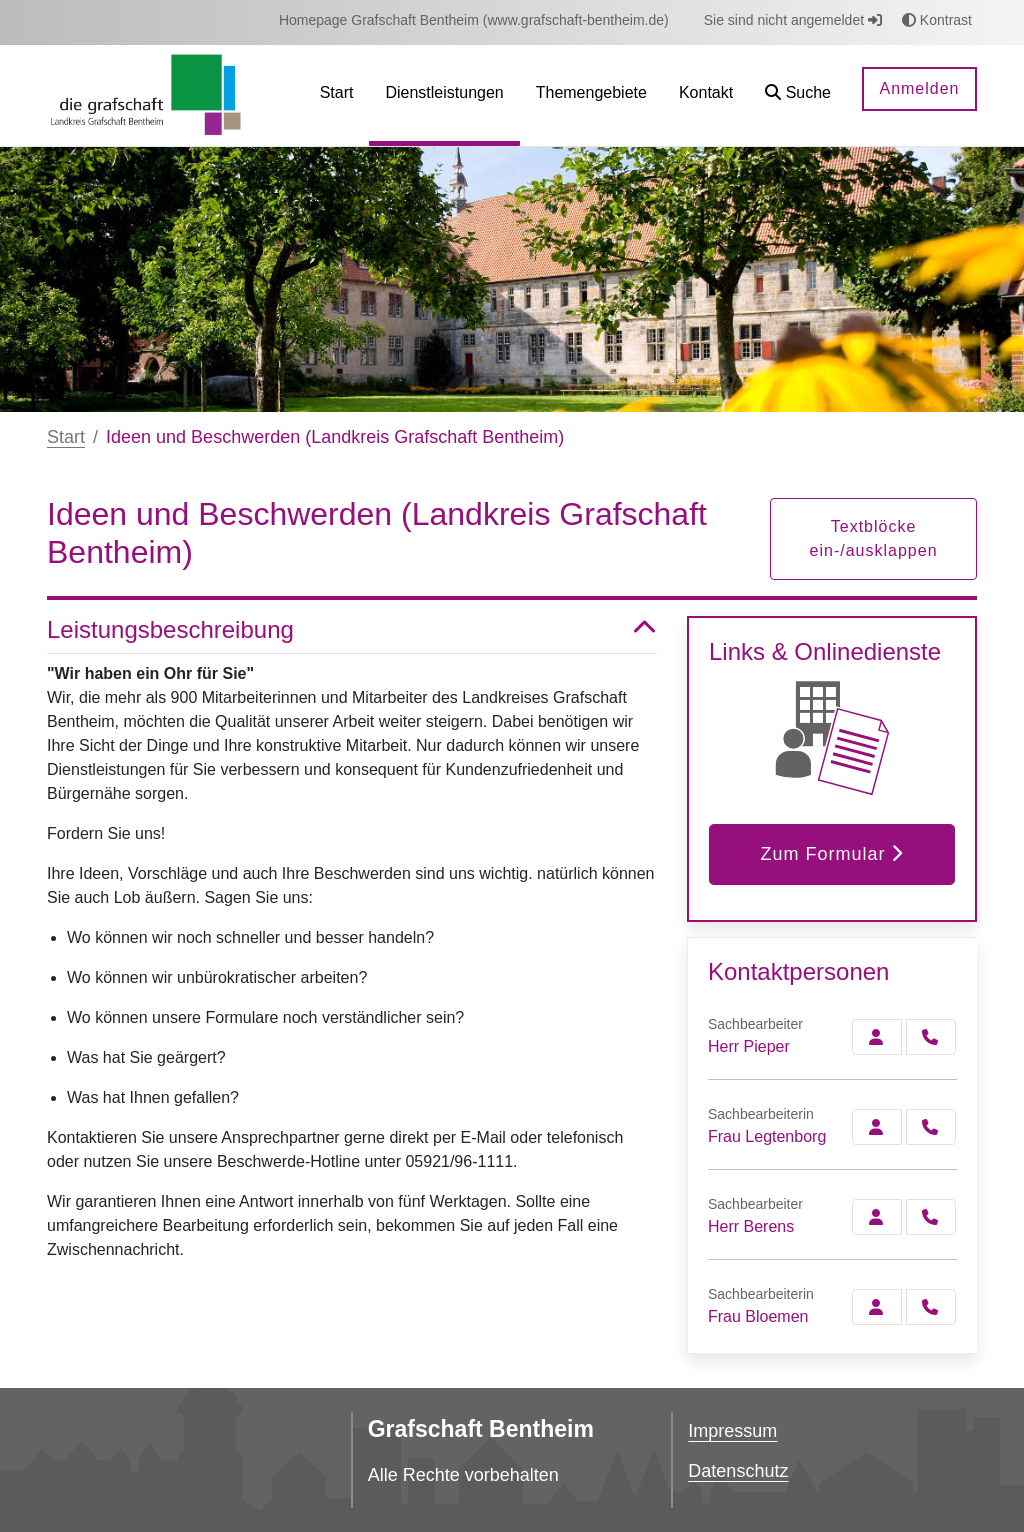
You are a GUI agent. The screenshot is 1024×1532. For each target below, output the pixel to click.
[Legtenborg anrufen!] (931, 1127)
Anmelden (919, 88)
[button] (798, 95)
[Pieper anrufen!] (931, 1037)
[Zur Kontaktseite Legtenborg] (877, 1127)
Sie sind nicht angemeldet (793, 20)
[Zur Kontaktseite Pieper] (877, 1037)
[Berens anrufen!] (931, 1217)
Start (66, 437)
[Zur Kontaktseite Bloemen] (877, 1307)
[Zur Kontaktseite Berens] (877, 1217)
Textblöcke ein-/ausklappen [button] (874, 538)
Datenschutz (738, 1471)
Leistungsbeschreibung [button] (352, 630)
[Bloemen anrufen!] (931, 1307)
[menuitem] (474, 20)
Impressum (732, 1431)
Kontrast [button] (937, 20)
